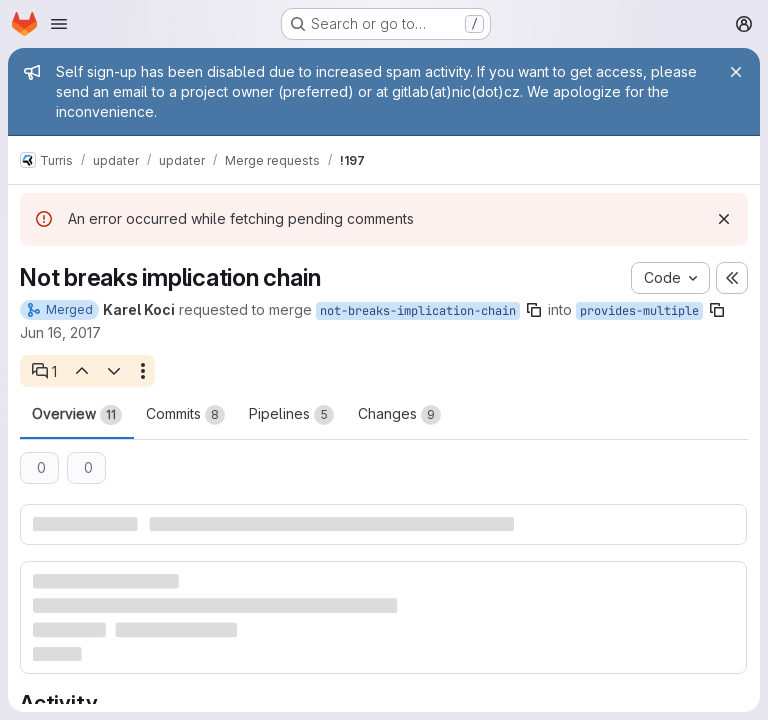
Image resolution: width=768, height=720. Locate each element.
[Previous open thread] (81, 371)
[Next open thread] (114, 371)
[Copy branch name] (534, 310)
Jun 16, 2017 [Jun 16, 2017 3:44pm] (60, 332)
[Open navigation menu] (59, 24)
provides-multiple (639, 311)
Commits (185, 415)
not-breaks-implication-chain (418, 311)
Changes (399, 415)
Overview (77, 415)
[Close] (736, 72)
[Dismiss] (724, 219)
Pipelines (291, 415)
